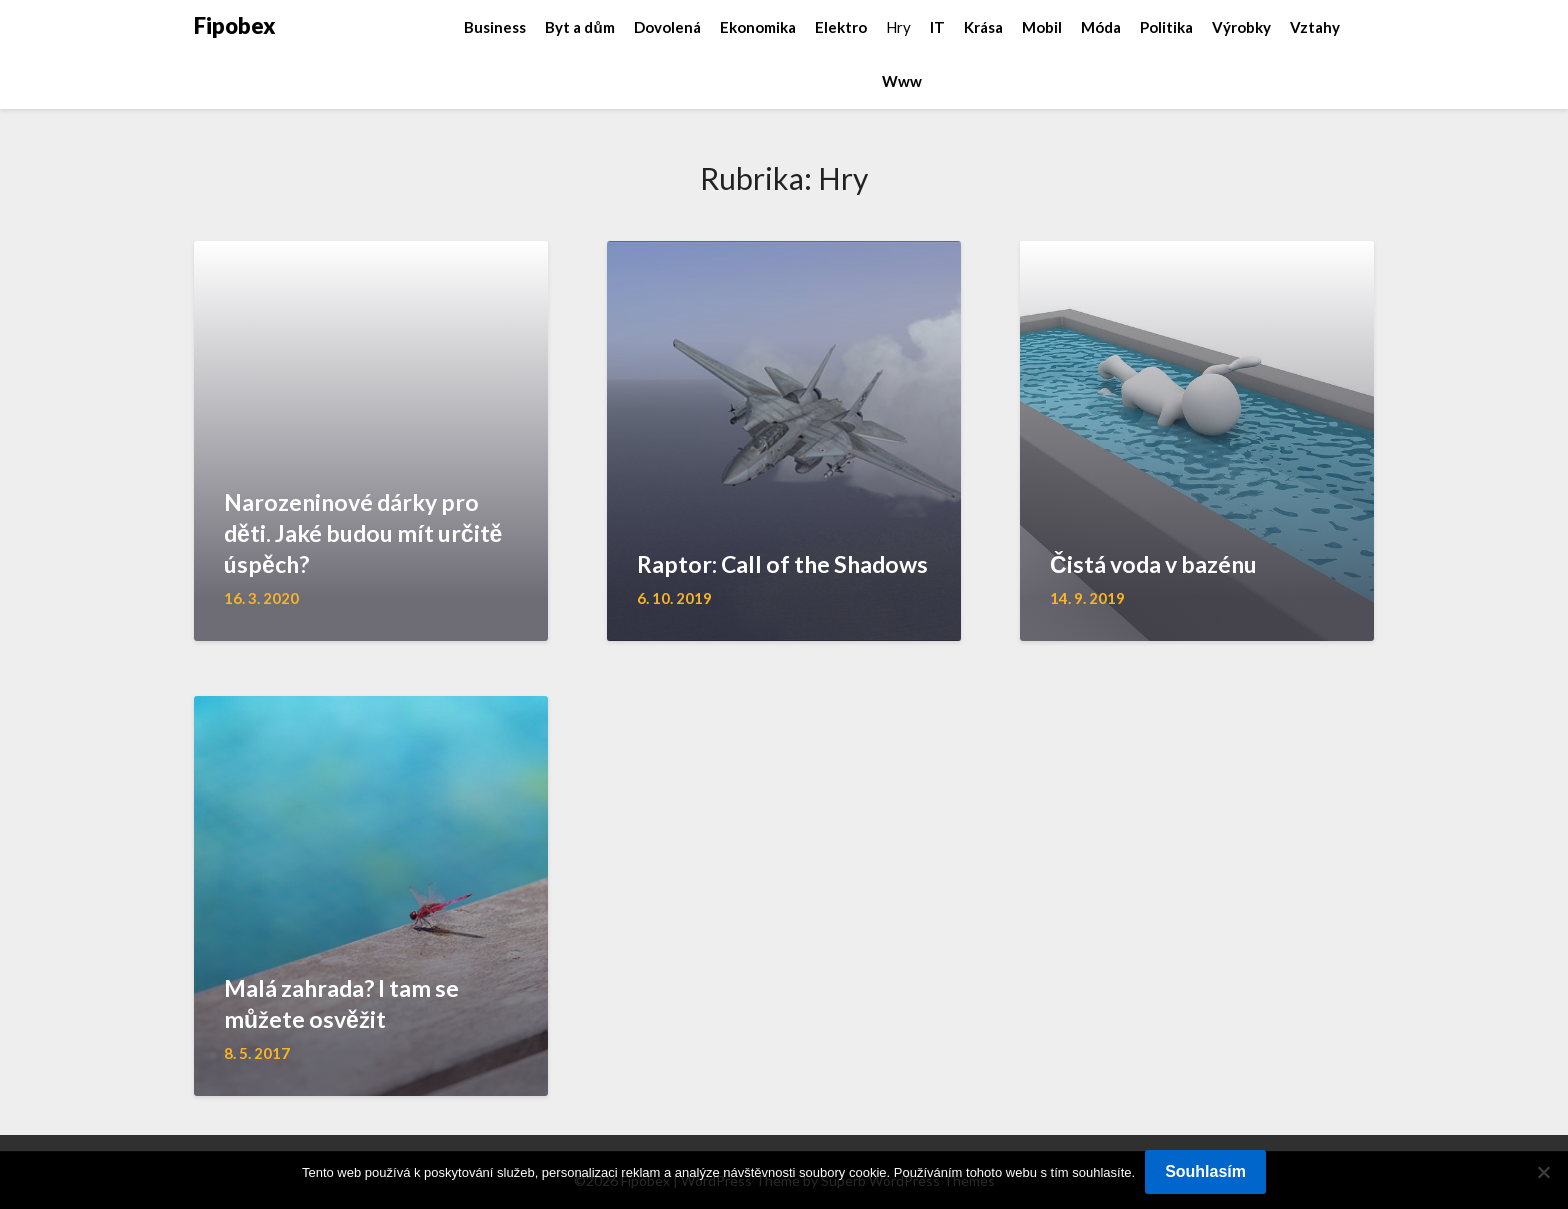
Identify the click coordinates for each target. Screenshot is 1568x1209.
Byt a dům (579, 27)
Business (495, 27)
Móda (1101, 27)
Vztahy (1315, 27)
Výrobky (1241, 27)
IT (937, 27)
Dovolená (667, 27)
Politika (1166, 27)
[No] (1543, 1172)
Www (902, 81)
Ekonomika (758, 27)
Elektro (841, 27)
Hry (898, 27)
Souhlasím (1205, 1171)
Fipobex (235, 25)
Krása (983, 27)
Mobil (1042, 27)
